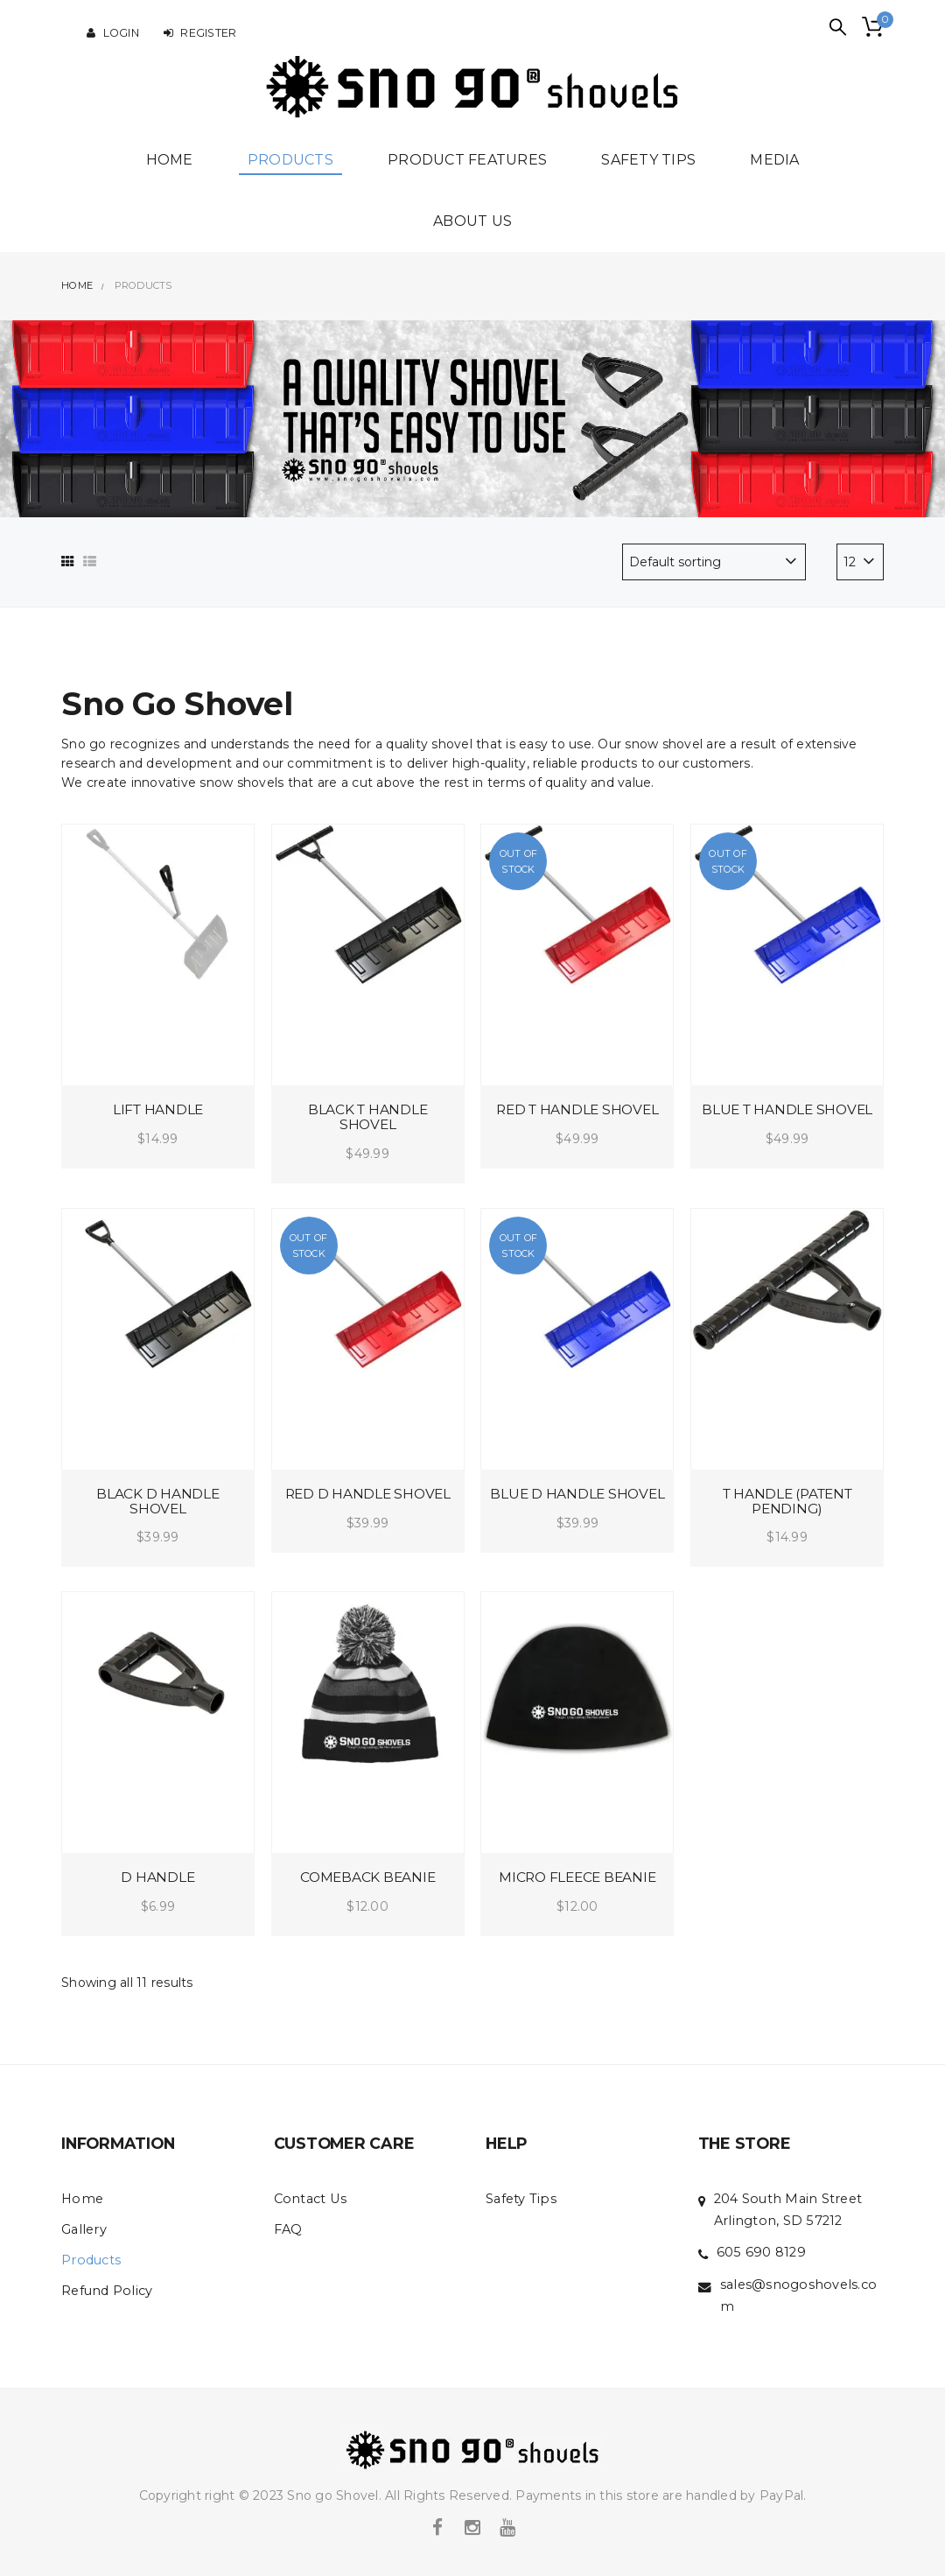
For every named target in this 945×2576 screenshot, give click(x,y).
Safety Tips (521, 2199)
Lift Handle (158, 1109)
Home (82, 2199)
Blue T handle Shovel (787, 1109)
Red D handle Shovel (368, 1493)
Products (91, 2260)
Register (200, 32)
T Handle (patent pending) (787, 1501)
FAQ (288, 2229)
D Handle (157, 1877)
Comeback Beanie (367, 1877)
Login (113, 32)
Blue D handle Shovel (577, 1493)
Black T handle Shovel (368, 1117)
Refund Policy (106, 2291)
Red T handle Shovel (577, 1109)
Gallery (84, 2229)
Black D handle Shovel (158, 1501)
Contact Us (310, 2199)
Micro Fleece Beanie (577, 1877)
